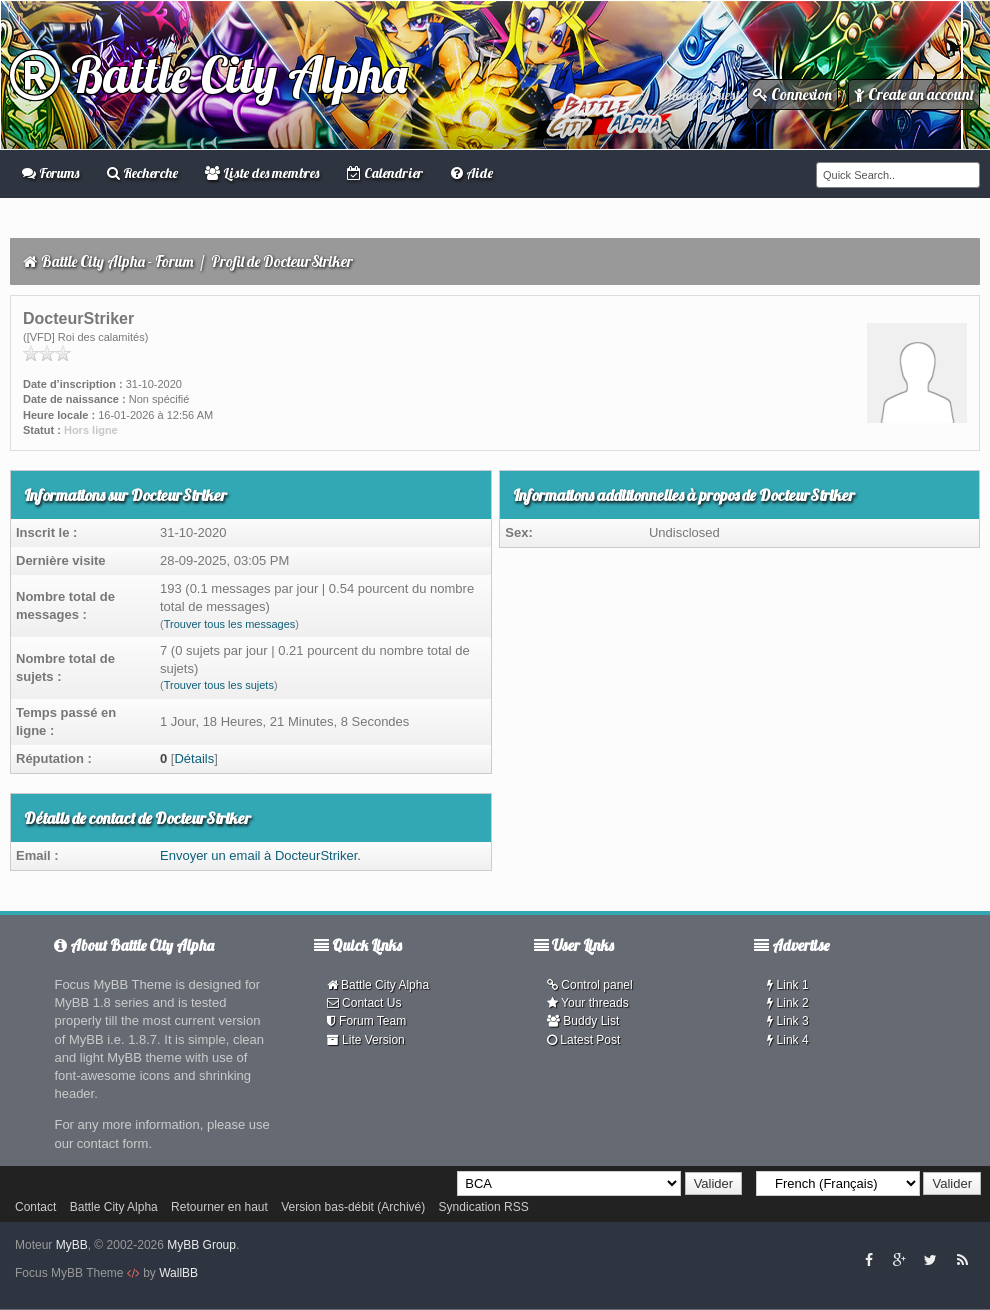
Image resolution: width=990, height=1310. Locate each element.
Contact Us (364, 1003)
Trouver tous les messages (230, 624)
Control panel (590, 985)
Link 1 (787, 985)
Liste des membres (262, 173)
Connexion (792, 94)
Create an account (914, 94)
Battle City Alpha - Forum (117, 261)
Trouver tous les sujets (219, 685)
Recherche (142, 173)
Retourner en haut (219, 1207)
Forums (50, 173)
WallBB (178, 1273)
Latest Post (583, 1040)
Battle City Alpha (208, 74)
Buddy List (583, 1021)
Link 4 (787, 1040)
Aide (472, 173)
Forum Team (366, 1021)
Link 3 (787, 1021)
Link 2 (787, 1003)
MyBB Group (201, 1245)
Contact (35, 1207)
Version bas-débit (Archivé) (353, 1207)
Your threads (588, 1003)
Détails (194, 758)
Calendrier (385, 173)
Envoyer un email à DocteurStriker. (260, 855)
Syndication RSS (484, 1207)
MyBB (72, 1245)
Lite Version (366, 1040)
